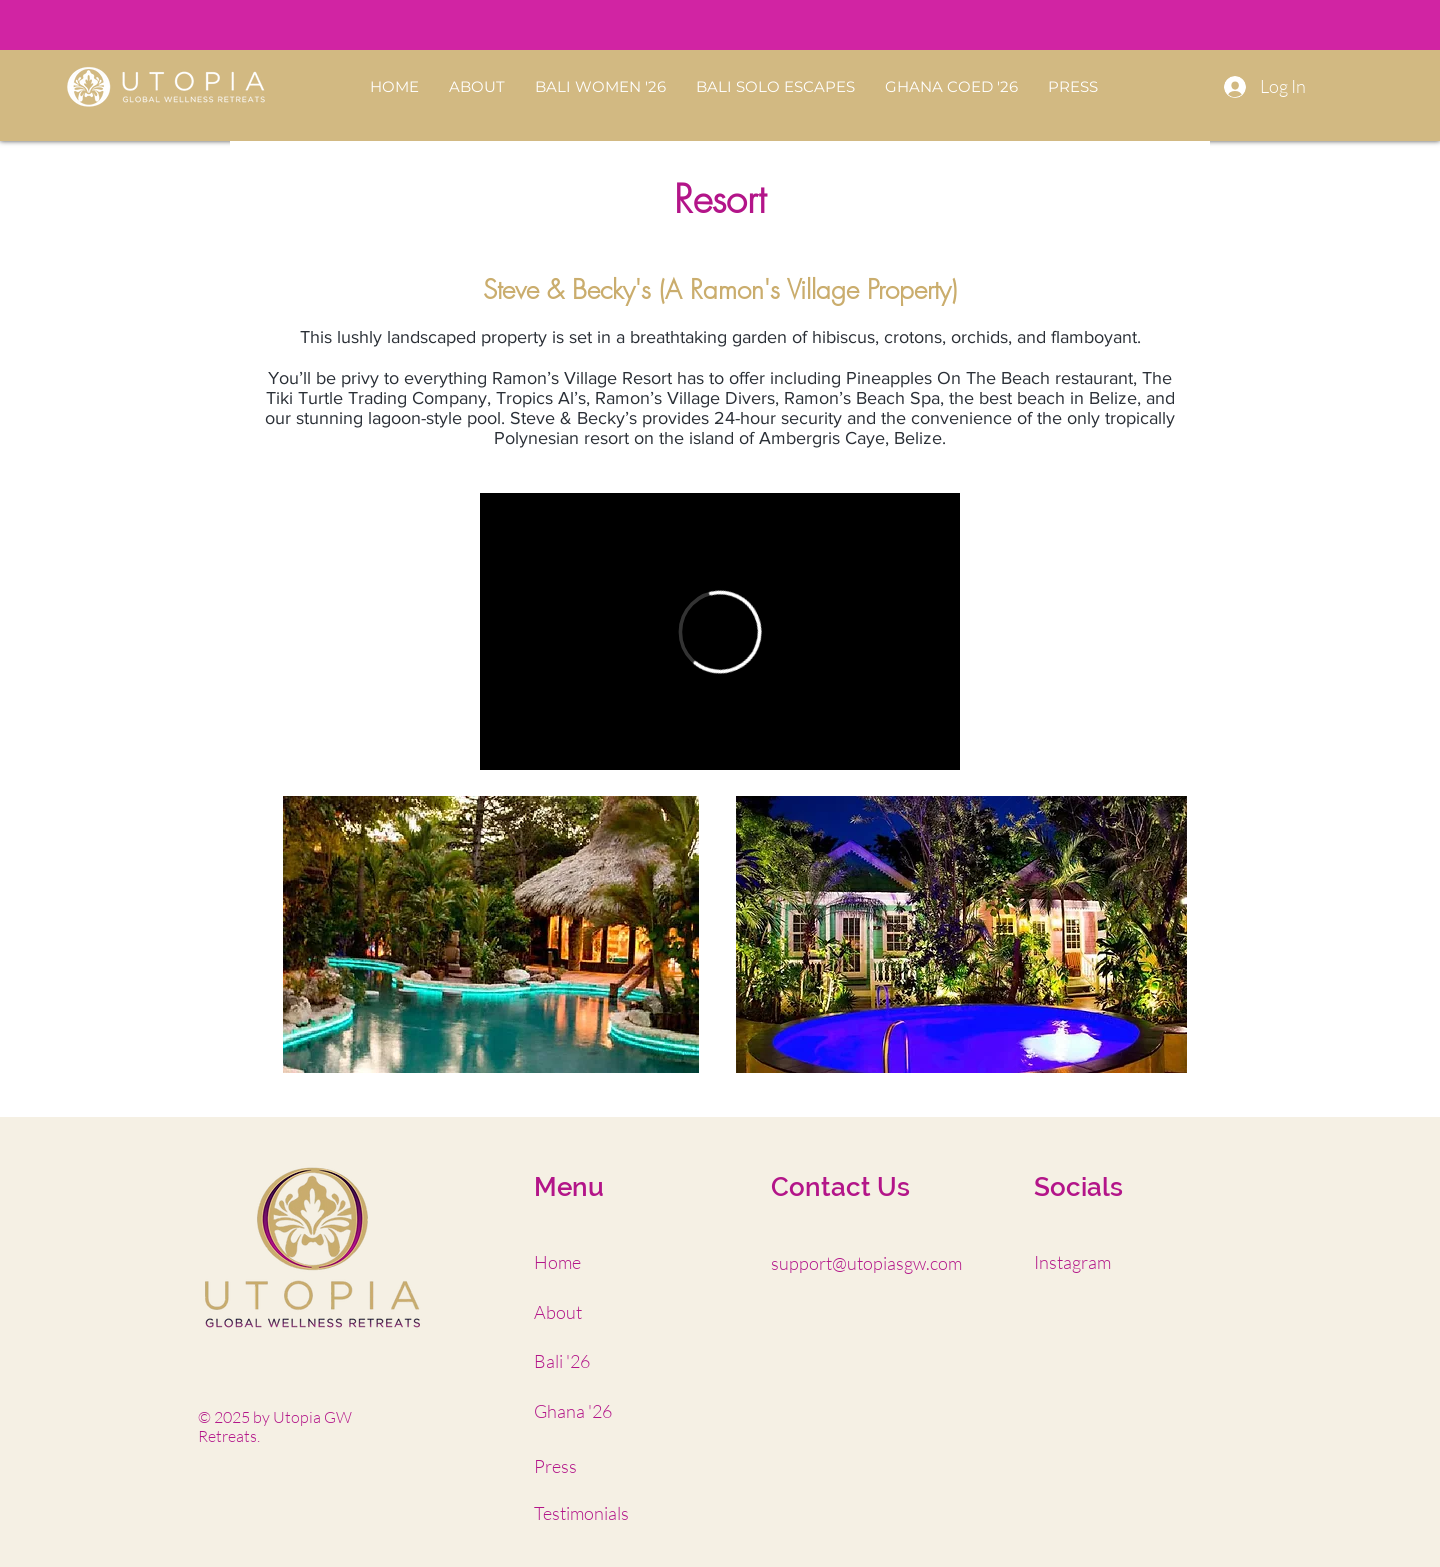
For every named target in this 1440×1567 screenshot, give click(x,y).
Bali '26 (562, 1361)
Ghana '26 (573, 1411)
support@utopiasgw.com (866, 1263)
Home (557, 1262)
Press (555, 1466)
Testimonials (581, 1513)
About (558, 1312)
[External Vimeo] (720, 631)
